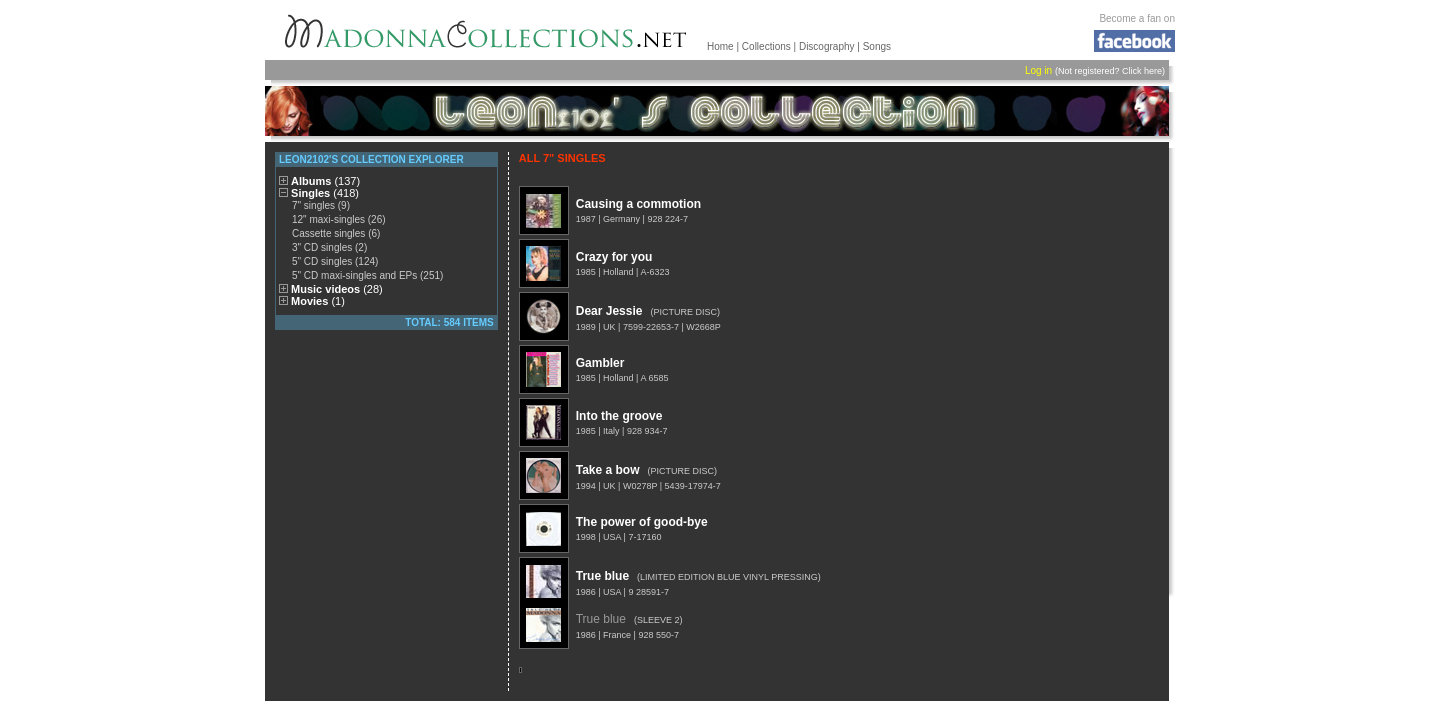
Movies (318, 301)
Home (720, 46)
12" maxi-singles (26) (339, 219)
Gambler (600, 363)
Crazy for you (614, 257)
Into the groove (619, 416)
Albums (325, 181)
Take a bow (608, 470)
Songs (877, 46)
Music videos (337, 289)
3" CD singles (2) (329, 247)
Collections (766, 46)
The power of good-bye (642, 522)
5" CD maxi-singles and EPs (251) (367, 275)
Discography (827, 46)
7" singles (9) (321, 205)
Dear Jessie (609, 311)
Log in (1038, 70)
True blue (602, 576)
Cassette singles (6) (336, 233)
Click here (1142, 71)
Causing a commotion (638, 204)
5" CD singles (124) (335, 261)
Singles (325, 193)
